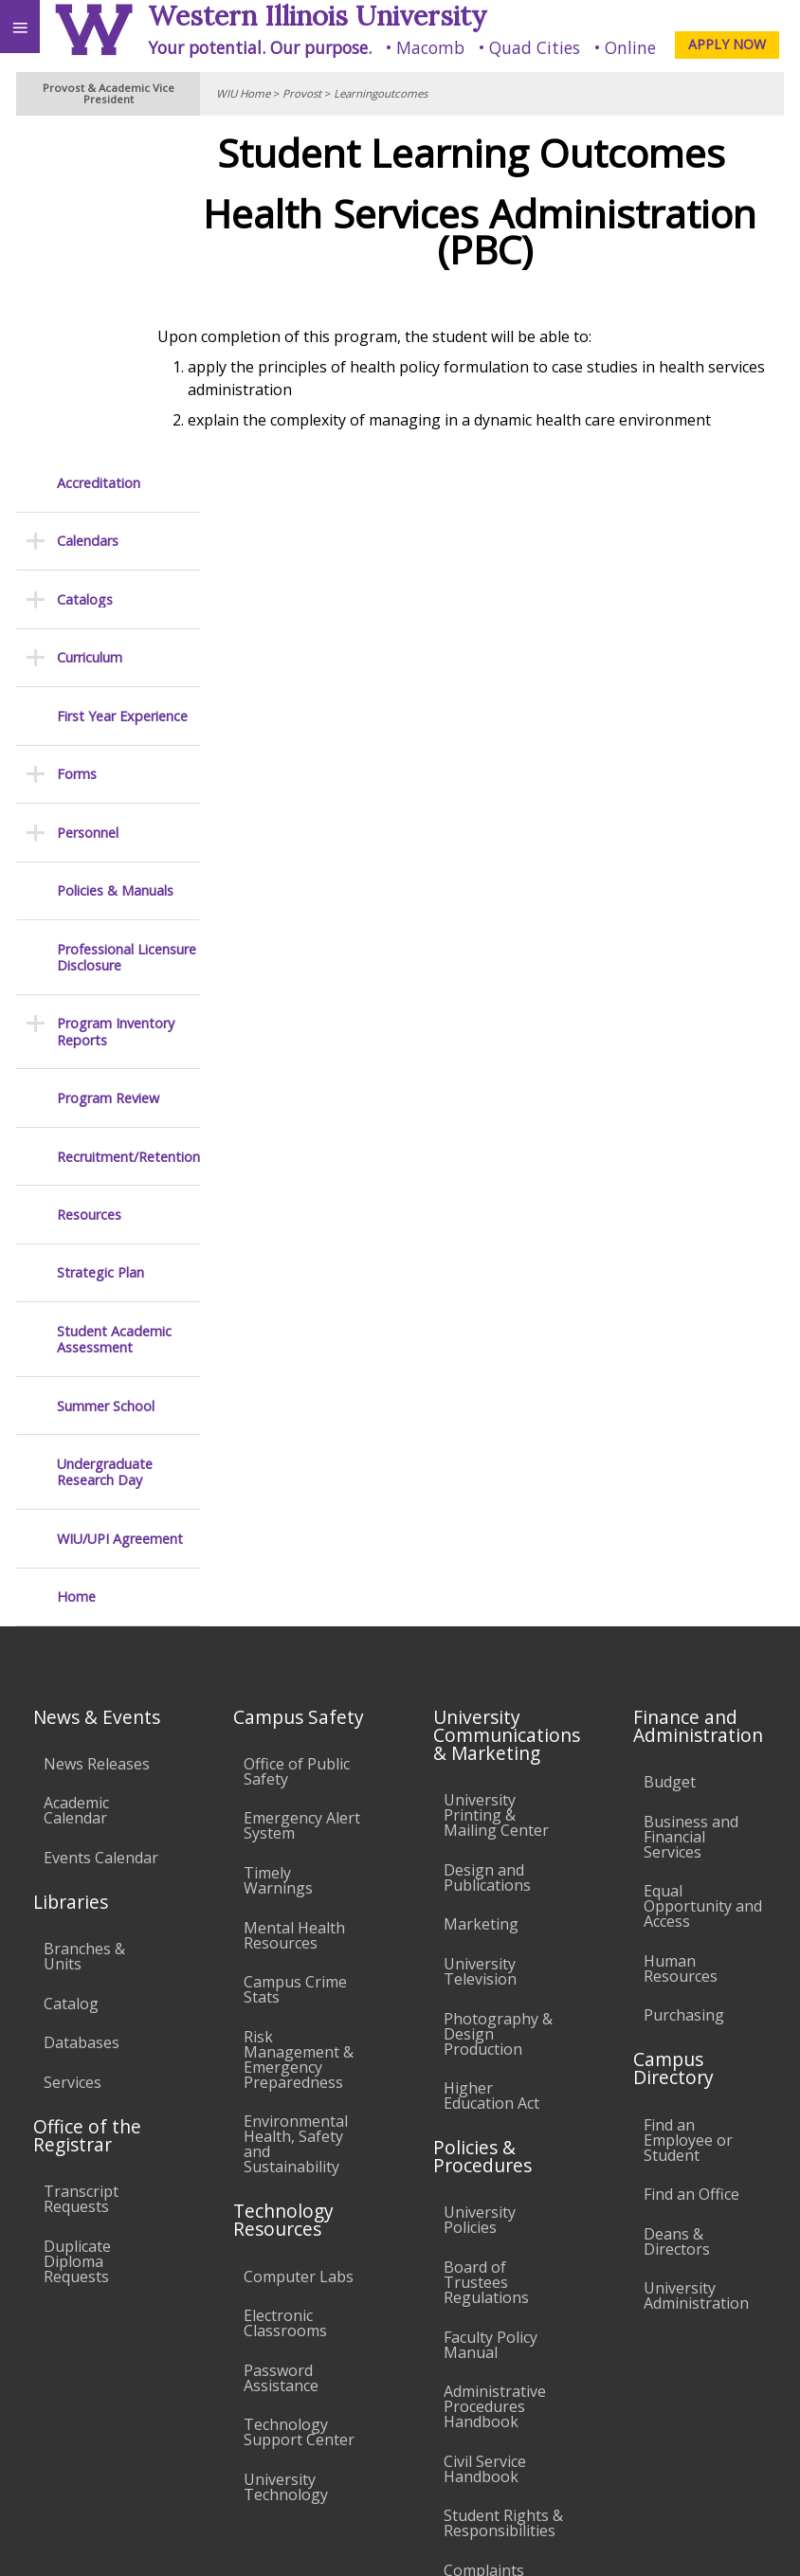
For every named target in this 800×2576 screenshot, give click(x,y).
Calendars (87, 209)
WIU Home (243, 93)
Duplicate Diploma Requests (77, 1928)
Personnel (87, 500)
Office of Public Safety (297, 1439)
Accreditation (98, 151)
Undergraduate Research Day (105, 1140)
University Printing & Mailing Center (496, 1483)
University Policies (480, 1888)
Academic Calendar (76, 1478)
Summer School (106, 1073)
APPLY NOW (727, 44)
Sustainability (282, 2423)
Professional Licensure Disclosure (126, 625)
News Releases (97, 1431)
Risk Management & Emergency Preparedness (299, 1727)
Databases (81, 1710)
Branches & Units (84, 1624)
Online (630, 47)
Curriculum (89, 325)
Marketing (481, 1592)
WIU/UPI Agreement (120, 1206)
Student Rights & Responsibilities (503, 2191)
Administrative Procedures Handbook (495, 2074)
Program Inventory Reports (115, 700)
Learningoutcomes (380, 93)
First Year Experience (122, 383)
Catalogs (85, 268)
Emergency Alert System (302, 1494)
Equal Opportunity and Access (703, 1574)
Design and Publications (487, 1545)
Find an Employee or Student (688, 1807)
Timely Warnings (278, 1549)
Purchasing (684, 1683)
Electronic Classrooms (285, 1991)
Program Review (108, 766)
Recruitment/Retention (128, 824)
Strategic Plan (100, 941)
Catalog (71, 1670)
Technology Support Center (299, 2100)
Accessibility (54, 2423)
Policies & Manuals (115, 559)
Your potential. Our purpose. (260, 47)
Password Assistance (281, 2045)
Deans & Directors (677, 1909)
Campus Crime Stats (295, 1658)
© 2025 (396, 2541)
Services (72, 1749)
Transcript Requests (81, 1867)
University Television (480, 1640)
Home (76, 1265)
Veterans (387, 2423)
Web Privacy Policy (748, 2541)
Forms (77, 442)
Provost (301, 93)
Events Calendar (101, 1525)
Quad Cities (534, 47)
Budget (670, 1450)
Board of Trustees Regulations (486, 1950)
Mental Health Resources (294, 1603)
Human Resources (681, 1636)
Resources (89, 883)
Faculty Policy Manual (490, 2012)
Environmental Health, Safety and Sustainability (296, 1812)
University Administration (696, 1964)
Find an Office (691, 1862)
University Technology (286, 2155)
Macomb (430, 47)
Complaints (484, 2238)
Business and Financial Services (691, 1504)
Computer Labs (299, 1943)
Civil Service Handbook (485, 2136)
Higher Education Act (491, 1764)
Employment (164, 2423)
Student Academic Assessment (114, 1008)
